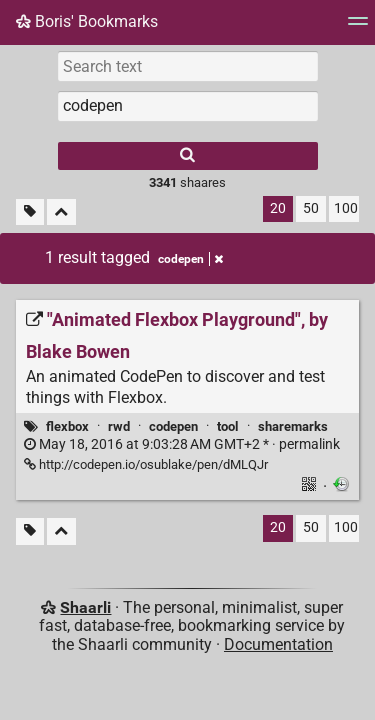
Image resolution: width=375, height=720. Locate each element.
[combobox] (188, 106)
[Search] (188, 156)
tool (227, 426)
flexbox (67, 426)
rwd (119, 426)
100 (346, 208)
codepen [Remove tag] (190, 259)
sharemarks (293, 426)
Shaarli (85, 607)
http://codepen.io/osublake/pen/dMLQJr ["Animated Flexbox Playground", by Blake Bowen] (146, 464)
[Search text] (188, 66)
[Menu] (358, 27)
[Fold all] (61, 212)
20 (278, 208)
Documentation (278, 644)
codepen (173, 426)
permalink (182, 444)
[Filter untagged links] (30, 212)
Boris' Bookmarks (87, 21)
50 (311, 208)
